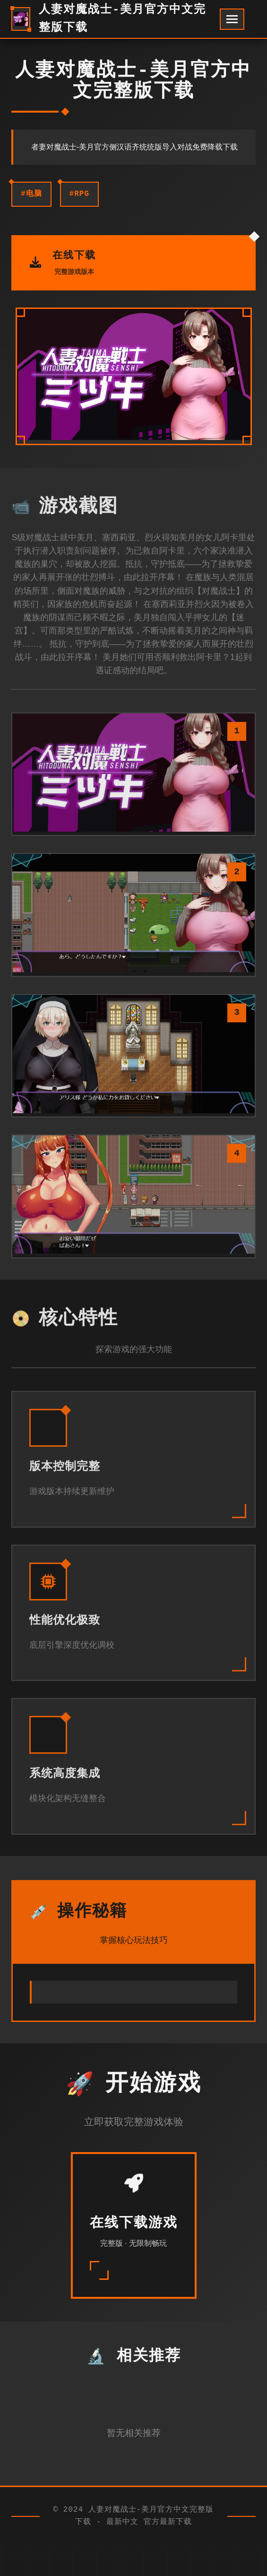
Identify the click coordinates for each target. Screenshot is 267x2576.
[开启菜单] (232, 19)
